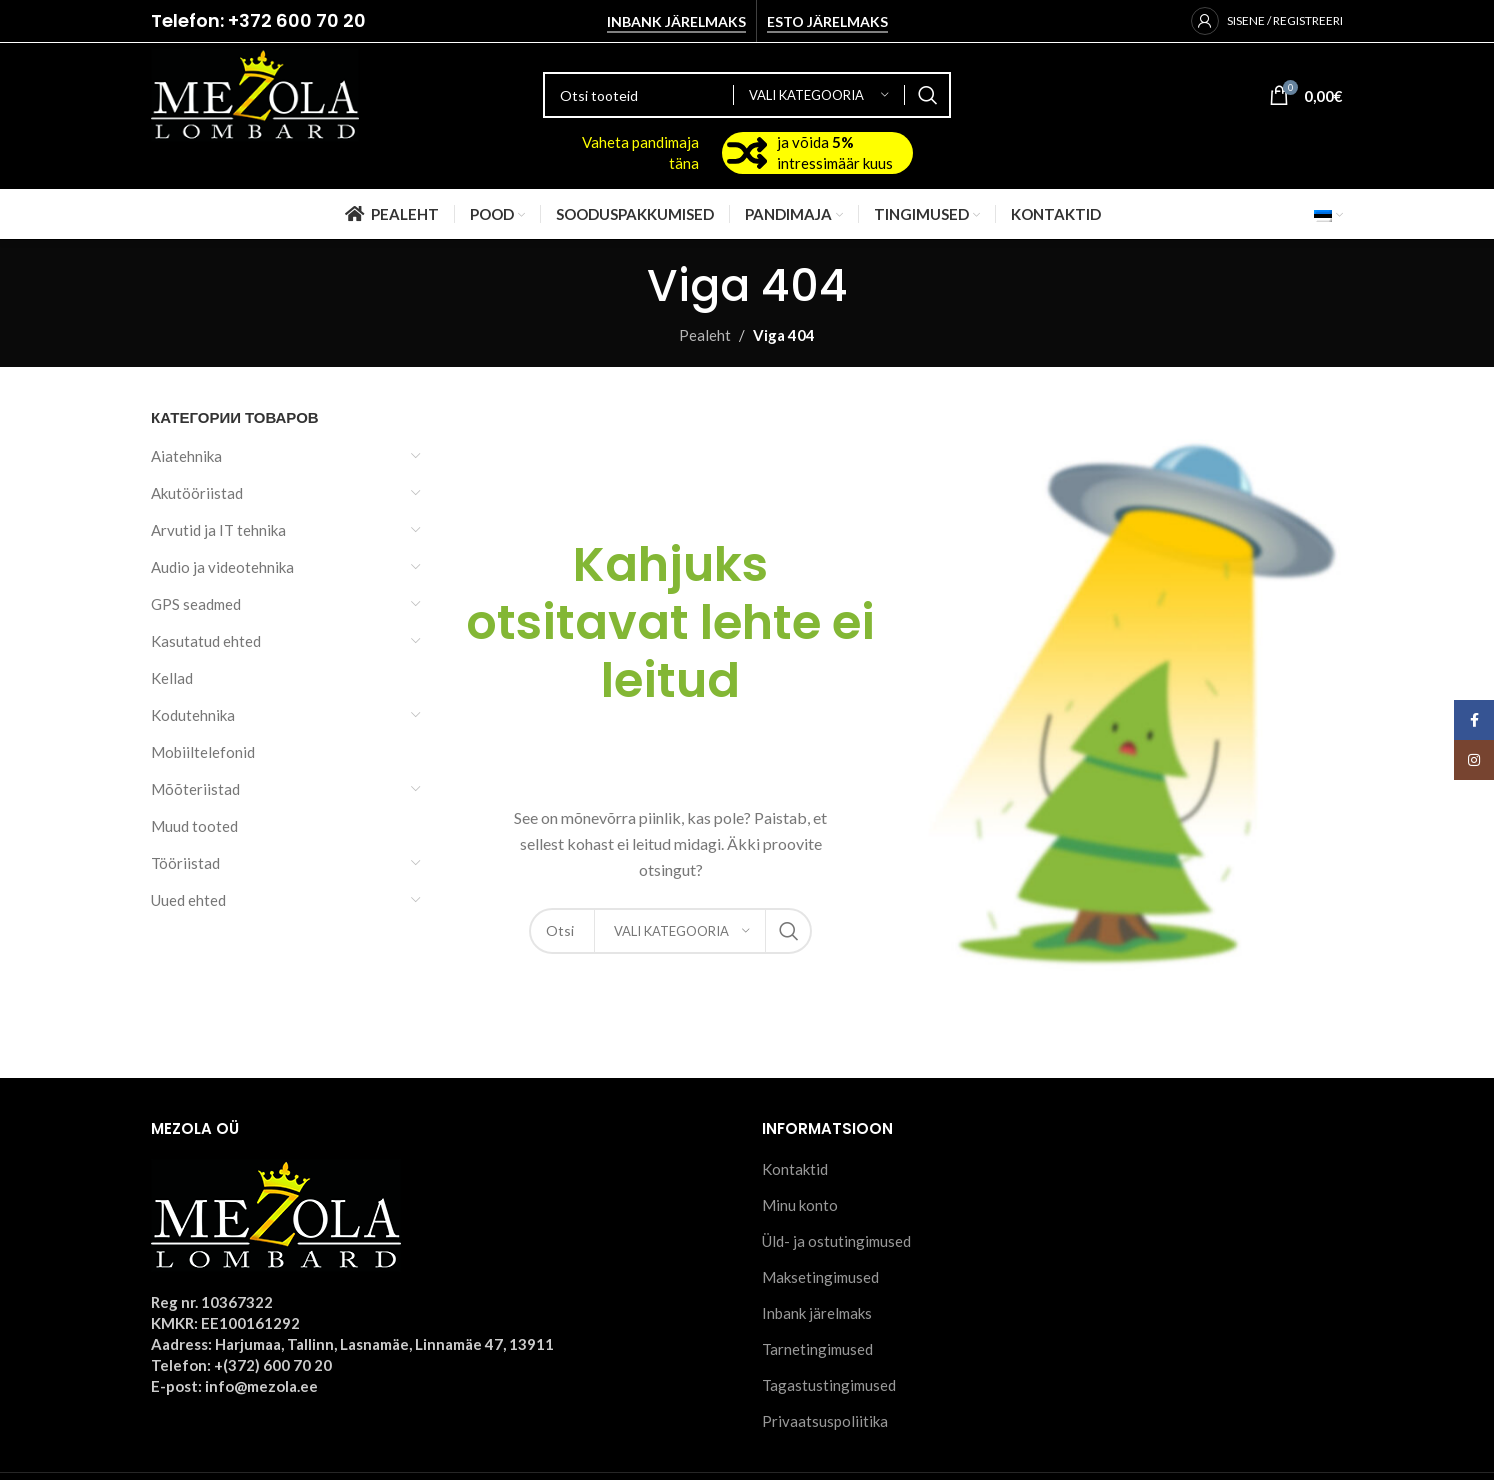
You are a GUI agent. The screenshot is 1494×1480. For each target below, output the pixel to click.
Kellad (172, 678)
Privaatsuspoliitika (825, 1421)
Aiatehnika (186, 456)
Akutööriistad (197, 493)
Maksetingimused (820, 1277)
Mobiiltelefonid (203, 752)
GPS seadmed (196, 604)
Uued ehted (188, 900)
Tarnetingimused (817, 1349)
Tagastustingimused (829, 1385)
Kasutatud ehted (206, 641)
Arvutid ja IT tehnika (218, 530)
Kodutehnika (193, 715)
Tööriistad (185, 863)
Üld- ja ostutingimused (836, 1241)
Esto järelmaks (827, 22)
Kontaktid (795, 1169)
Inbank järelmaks (676, 22)
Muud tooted (194, 826)
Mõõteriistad (195, 789)
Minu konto (800, 1205)
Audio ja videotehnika (222, 567)
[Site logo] (255, 93)
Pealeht (705, 335)
